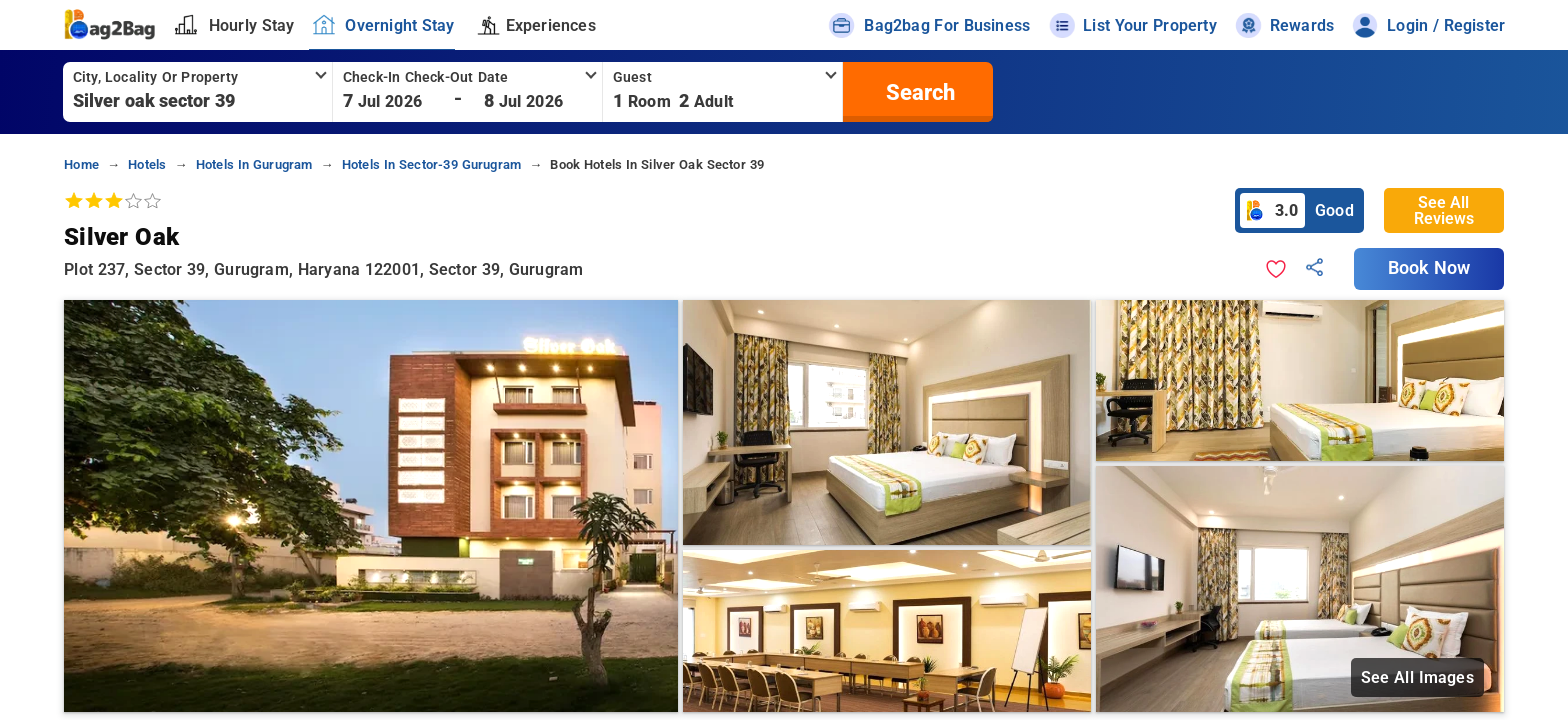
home (81, 164)
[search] (918, 92)
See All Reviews (1444, 210)
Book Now (1429, 268)
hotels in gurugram (254, 164)
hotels (147, 164)
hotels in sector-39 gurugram (431, 164)
